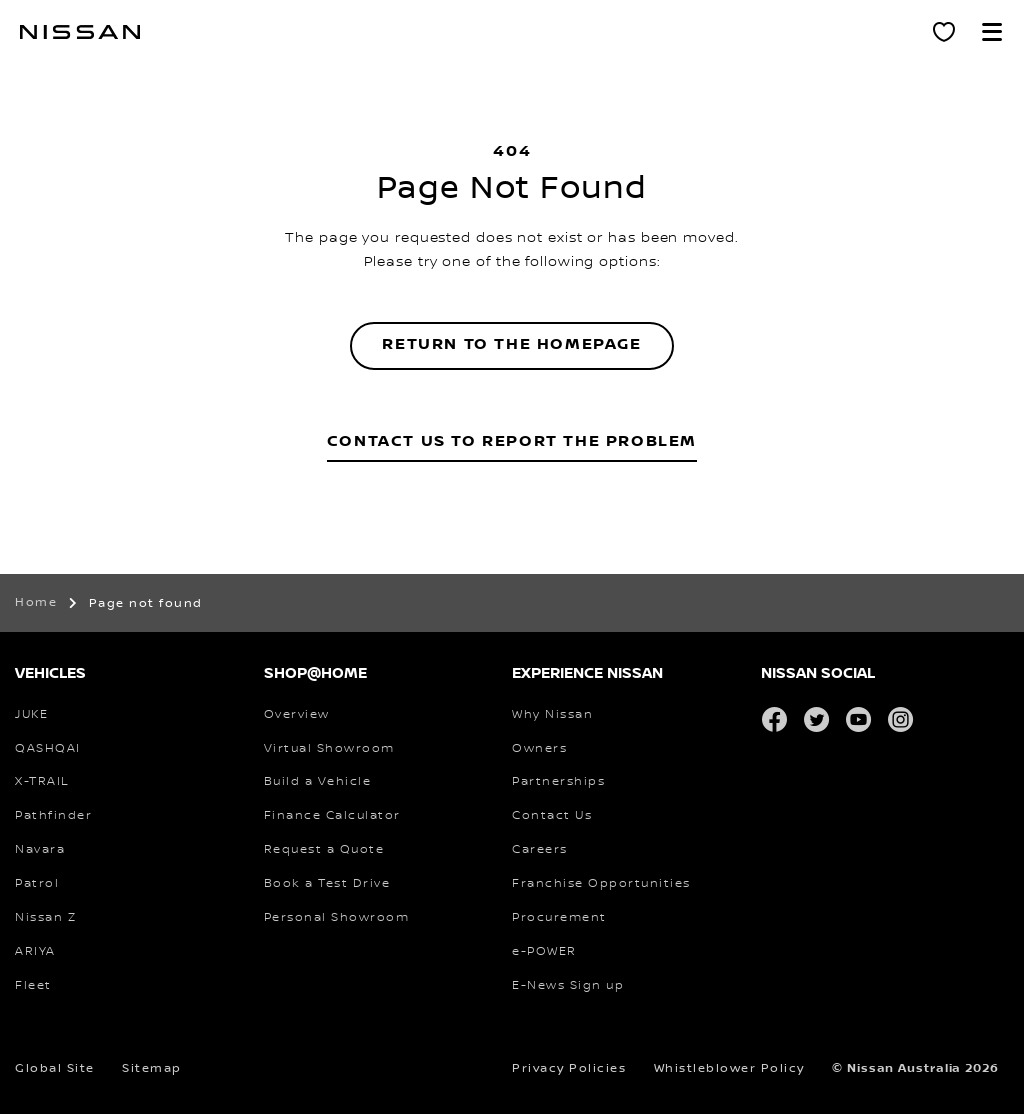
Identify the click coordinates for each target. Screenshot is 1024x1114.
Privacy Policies (569, 1068)
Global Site (55, 1068)
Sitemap (152, 1068)
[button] (992, 32)
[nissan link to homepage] (80, 32)
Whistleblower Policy (729, 1068)
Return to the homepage (511, 344)
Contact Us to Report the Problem (512, 441)
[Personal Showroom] (944, 32)
